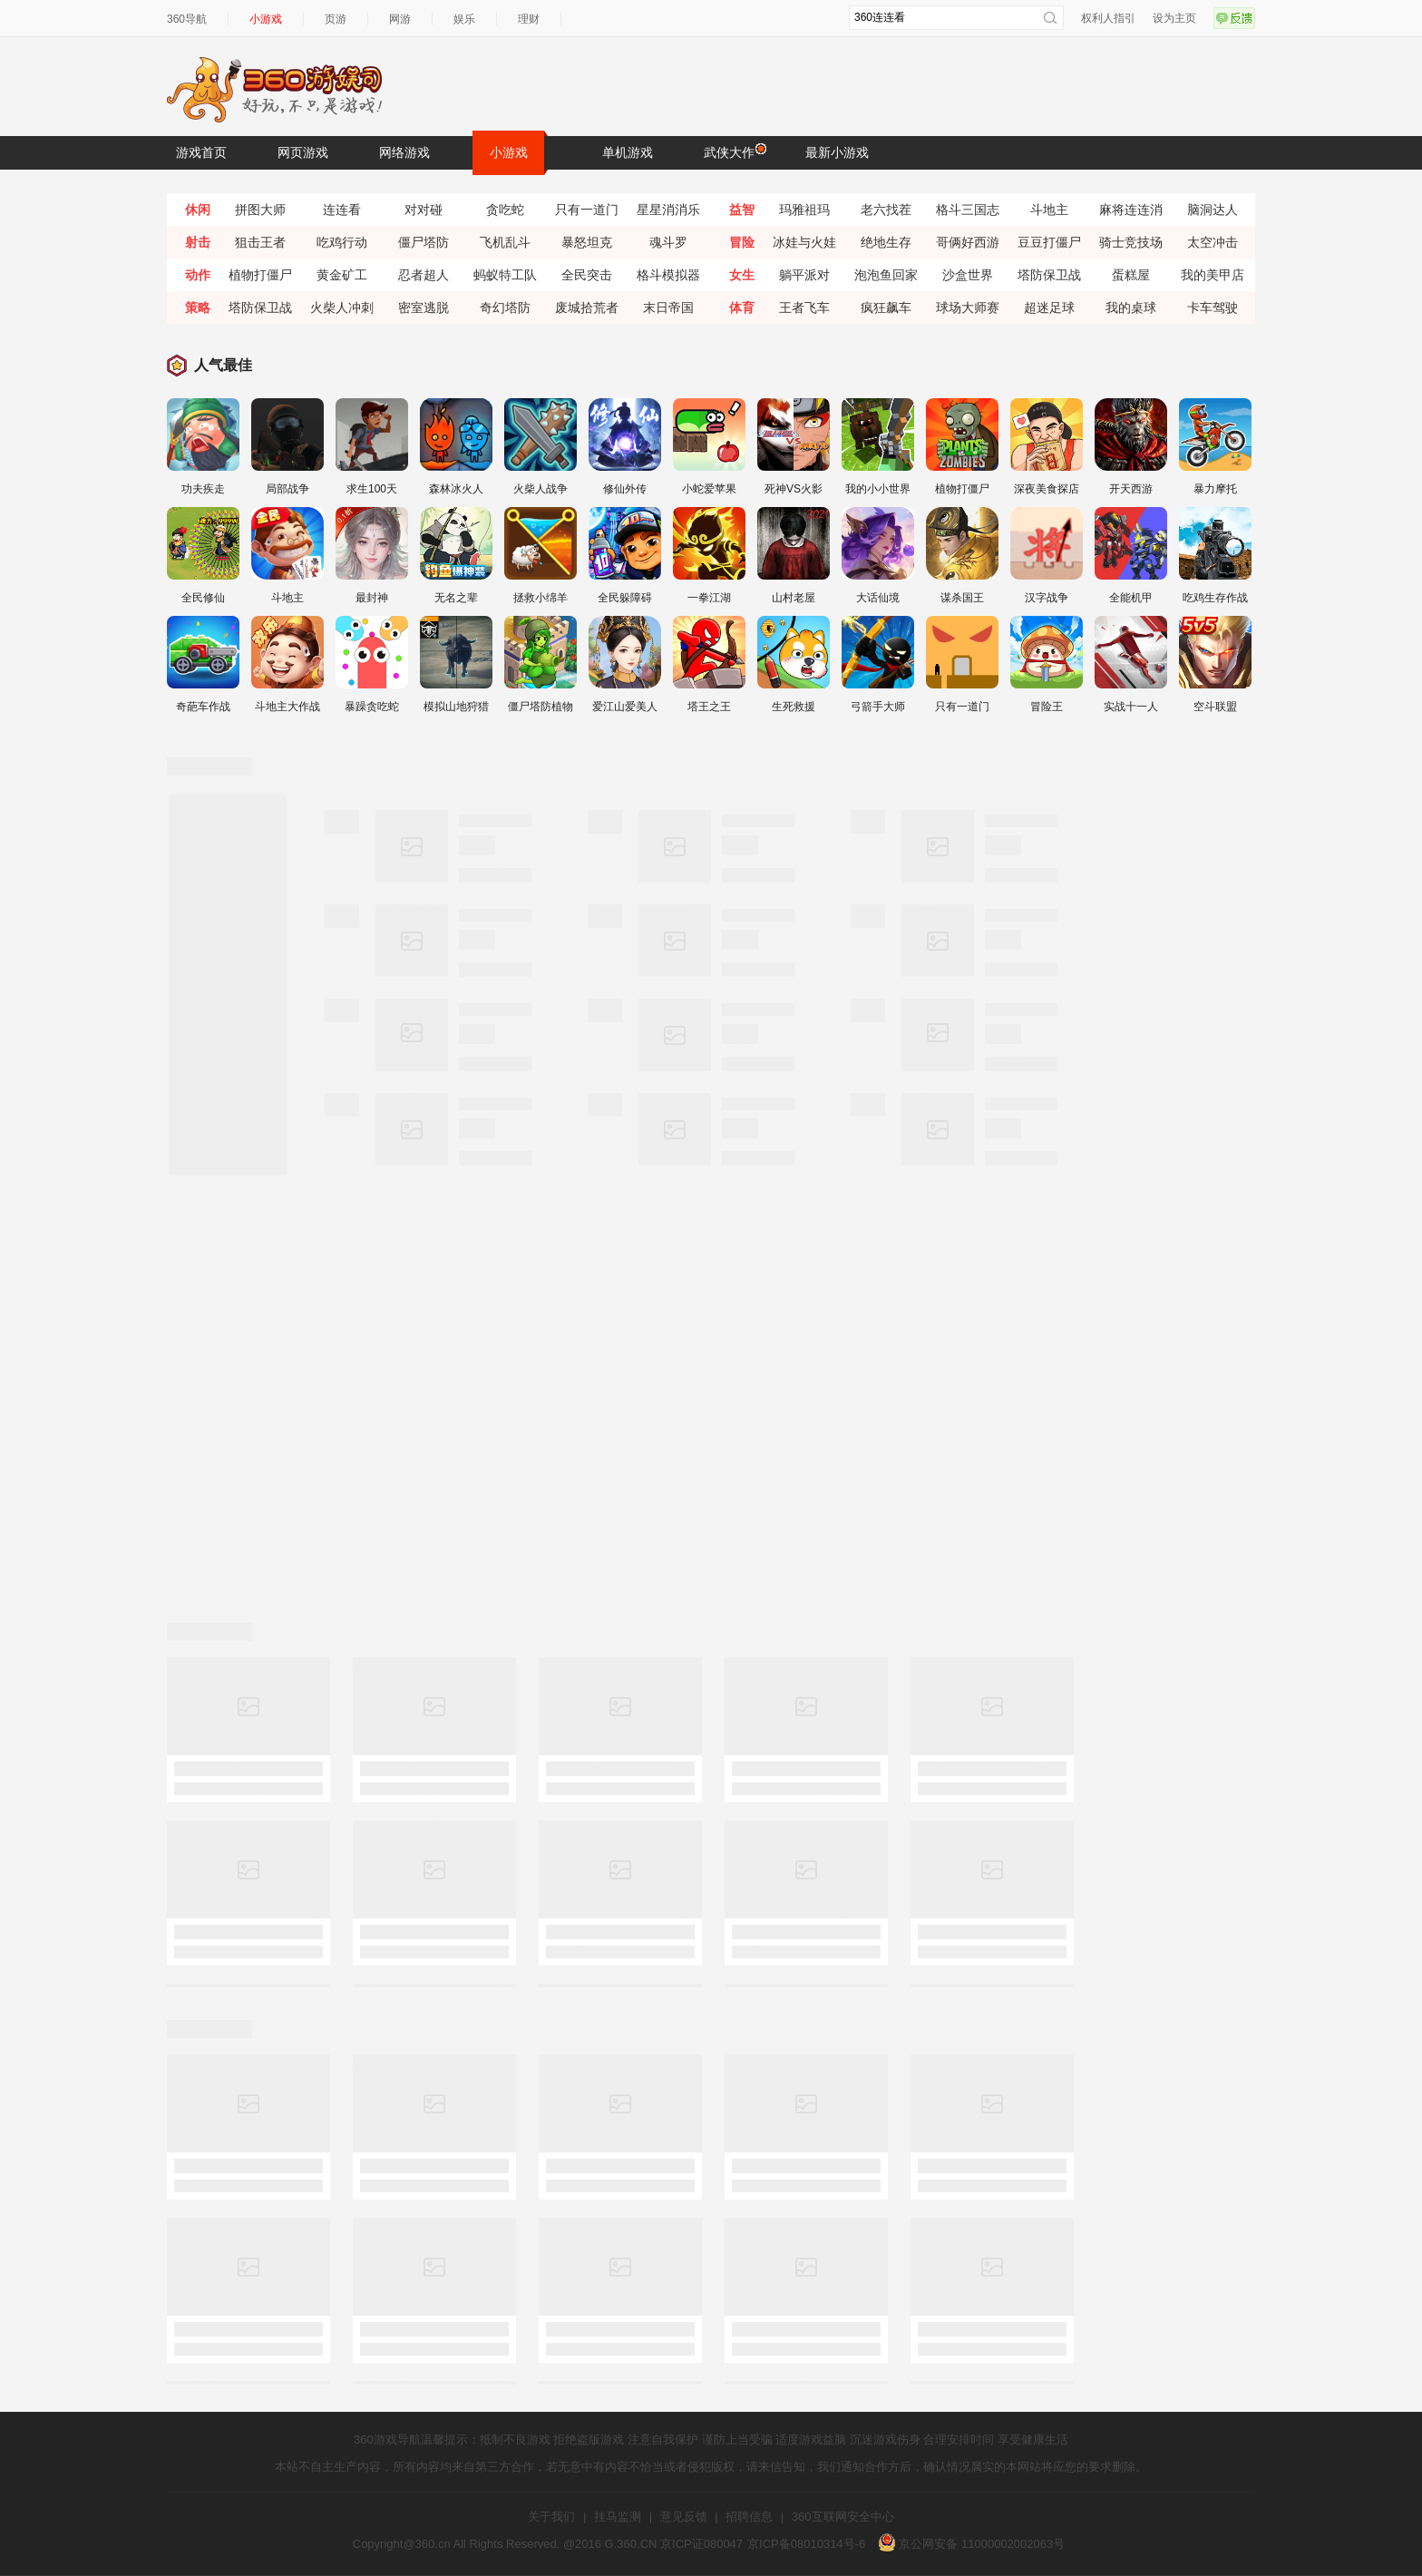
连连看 (342, 209)
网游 (400, 19)
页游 (335, 19)
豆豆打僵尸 (1049, 242)
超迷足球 (1049, 307)
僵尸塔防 (423, 242)
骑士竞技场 (1131, 242)
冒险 (742, 242)
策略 (197, 307)
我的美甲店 (1212, 275)
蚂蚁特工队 (505, 275)
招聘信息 (749, 2516)
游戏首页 (201, 152)
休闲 (197, 209)
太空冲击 (1212, 242)
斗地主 (1049, 209)
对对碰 (423, 209)
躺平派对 (804, 275)
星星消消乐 (668, 209)
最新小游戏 (837, 152)
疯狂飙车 (886, 307)
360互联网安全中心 (843, 2516)
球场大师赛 (967, 307)
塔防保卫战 (1049, 275)
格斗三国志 (967, 209)
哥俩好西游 (967, 242)
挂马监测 (617, 2516)
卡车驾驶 (1212, 307)
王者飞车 (804, 307)
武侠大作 (734, 151)
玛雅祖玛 (804, 209)
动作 (197, 275)
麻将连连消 (1131, 209)
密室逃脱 (423, 307)
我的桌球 (1130, 307)
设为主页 (1174, 18)
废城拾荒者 (586, 307)
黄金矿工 (342, 275)
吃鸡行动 (342, 242)
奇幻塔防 (505, 307)
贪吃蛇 (505, 209)
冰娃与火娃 (804, 242)
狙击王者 (260, 242)
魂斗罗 (668, 242)
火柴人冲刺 (342, 307)
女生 (742, 275)
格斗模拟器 (668, 275)
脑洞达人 (1212, 209)
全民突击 (586, 275)
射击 (197, 242)
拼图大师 (260, 209)
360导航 (187, 19)
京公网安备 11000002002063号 (971, 2544)
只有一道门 (586, 209)
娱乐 (464, 19)
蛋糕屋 (1131, 275)
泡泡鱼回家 (886, 275)
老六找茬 (886, 209)
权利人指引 (1108, 18)
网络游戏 (404, 152)
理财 (529, 19)
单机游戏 (627, 152)
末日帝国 (668, 307)
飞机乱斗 (505, 242)
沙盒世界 (967, 275)
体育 (742, 307)
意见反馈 (683, 2516)
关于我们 (551, 2516)
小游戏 (265, 19)
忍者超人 (423, 275)
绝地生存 (886, 242)
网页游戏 (303, 152)
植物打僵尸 (260, 275)
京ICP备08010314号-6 (806, 2544)
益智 (742, 209)
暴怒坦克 (586, 242)
